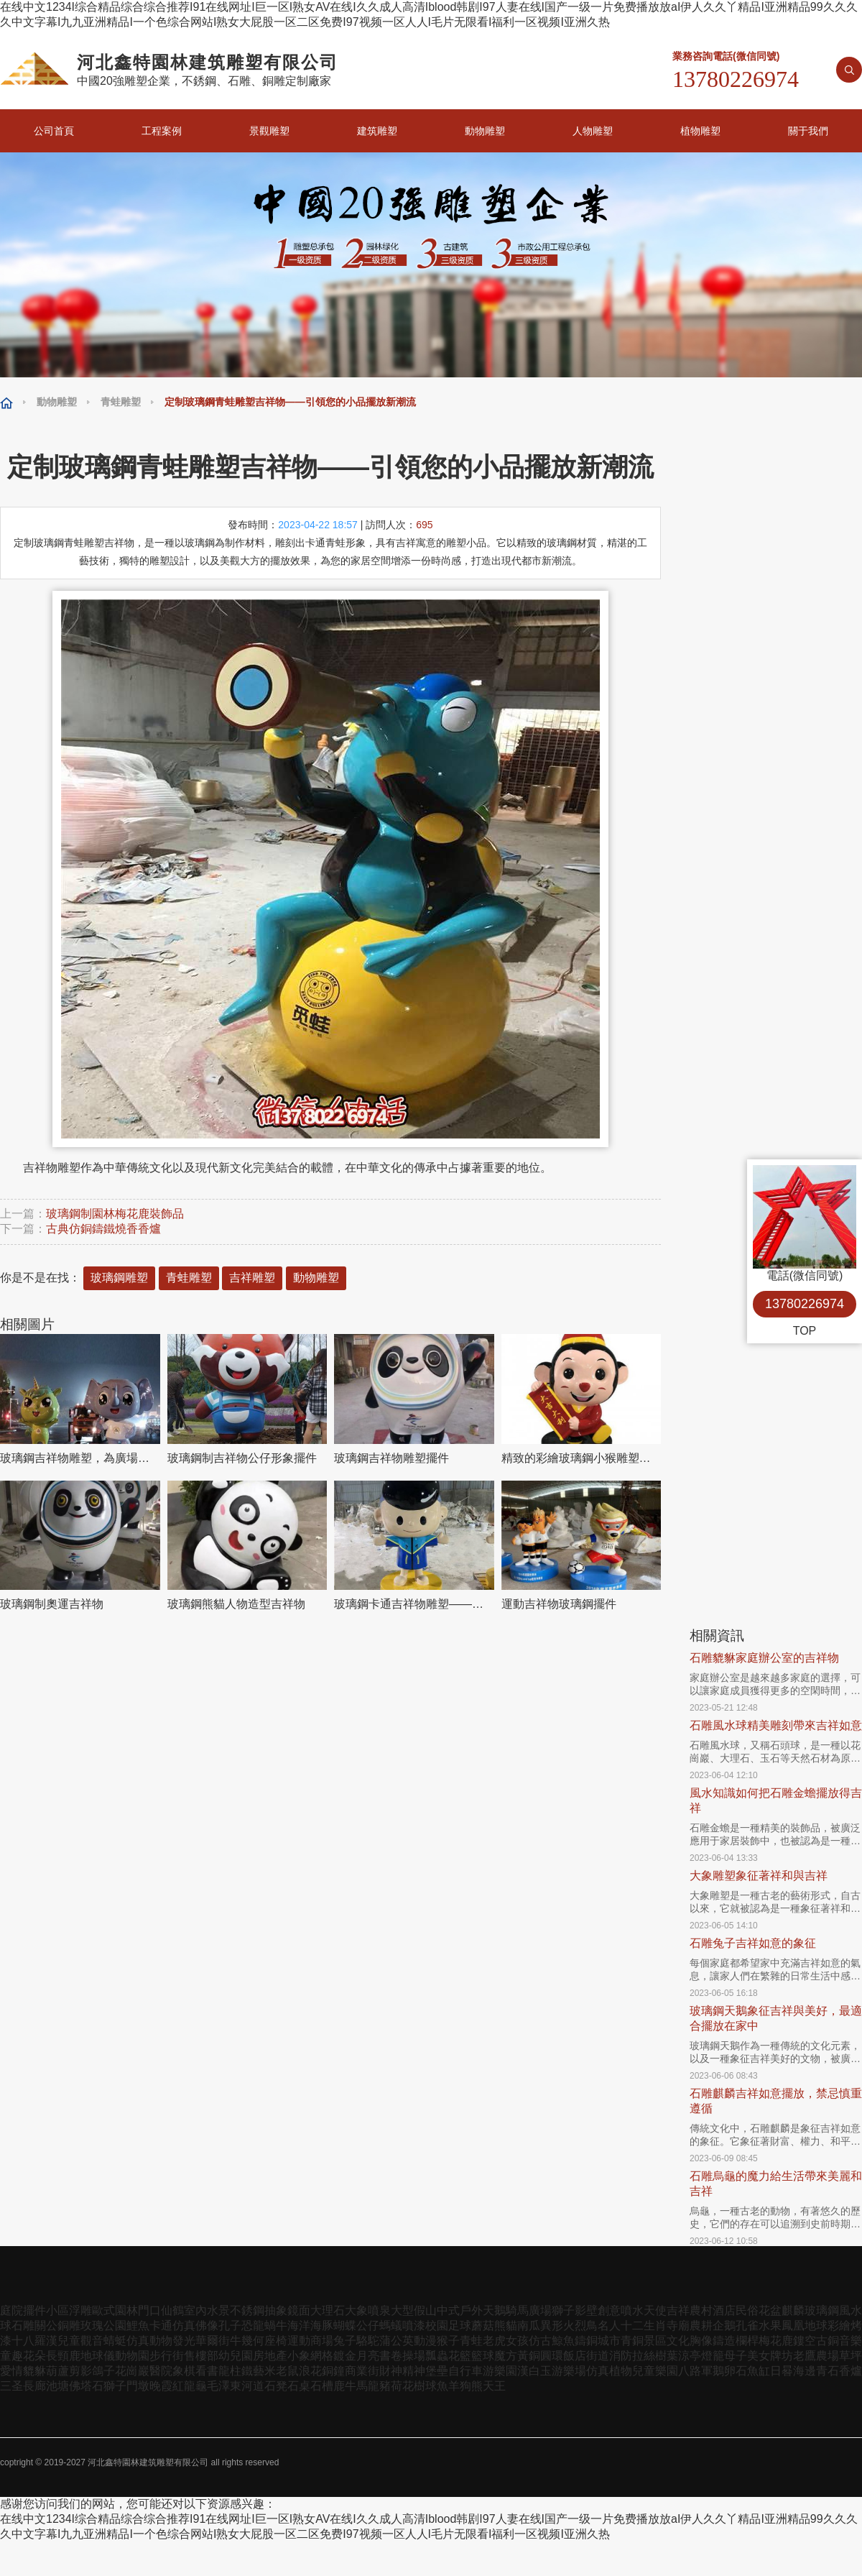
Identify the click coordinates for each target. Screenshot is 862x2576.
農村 (701, 2310)
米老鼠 (281, 2371)
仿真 (183, 2325)
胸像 (701, 2340)
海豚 (321, 2325)
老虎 (494, 2340)
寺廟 (678, 2325)
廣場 (540, 2310)
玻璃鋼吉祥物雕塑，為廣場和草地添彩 (80, 1458)
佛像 (206, 2325)
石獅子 (109, 2386)
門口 (149, 2310)
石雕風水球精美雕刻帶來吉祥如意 (776, 1725)
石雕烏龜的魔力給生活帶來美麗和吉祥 (776, 2183)
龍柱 (229, 2371)
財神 (390, 2371)
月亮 (367, 2356)
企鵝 (724, 2325)
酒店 (724, 2310)
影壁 (586, 2310)
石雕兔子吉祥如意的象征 (753, 1943)
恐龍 (252, 2325)
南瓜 (528, 2325)
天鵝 (494, 2310)
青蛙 (471, 2340)
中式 (448, 2310)
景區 (655, 2340)
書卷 (390, 2356)
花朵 (34, 2356)
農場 (827, 2356)
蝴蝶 (344, 2325)
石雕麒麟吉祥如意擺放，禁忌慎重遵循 (776, 2101)
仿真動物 (149, 2340)
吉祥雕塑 (252, 1277)
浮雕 (80, 2310)
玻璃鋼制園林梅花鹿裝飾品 (115, 1214)
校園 (436, 2325)
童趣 (11, 2356)
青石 (827, 2371)
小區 (57, 2310)
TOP (805, 1331)
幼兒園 (235, 2356)
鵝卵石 (730, 2371)
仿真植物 (609, 2371)
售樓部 (201, 2356)
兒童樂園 (655, 2371)
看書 (206, 2371)
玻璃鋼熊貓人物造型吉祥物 (236, 1604)
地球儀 (97, 2356)
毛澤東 (224, 2386)
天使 (655, 2310)
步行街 (166, 2356)
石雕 (22, 2325)
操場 (413, 2356)
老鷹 (804, 2356)
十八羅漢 (34, 2340)
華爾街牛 (218, 2340)
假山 (425, 2310)
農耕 (701, 2325)
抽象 (275, 2310)
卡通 (160, 2325)
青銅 (632, 2340)
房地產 (270, 2356)
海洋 (298, 2325)
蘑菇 (482, 2325)
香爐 (850, 2371)
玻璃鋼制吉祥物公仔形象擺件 (242, 1458)
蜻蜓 (114, 2340)
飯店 (574, 2356)
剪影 (80, 2371)
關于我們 (808, 131)
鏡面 (298, 2310)
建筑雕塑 (377, 131)
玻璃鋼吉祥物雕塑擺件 (391, 1458)
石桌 (298, 2386)
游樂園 (500, 2371)
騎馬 (517, 2310)
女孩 (517, 2340)
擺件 (34, 2310)
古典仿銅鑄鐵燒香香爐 (103, 1229)
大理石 (327, 2310)
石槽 (321, 2386)
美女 (758, 2356)
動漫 (425, 2340)
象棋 (183, 2371)
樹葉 (666, 2356)
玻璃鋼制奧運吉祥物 (51, 1604)
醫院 (160, 2371)
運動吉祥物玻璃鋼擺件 (558, 1604)
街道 (597, 2356)
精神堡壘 (425, 2371)
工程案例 (162, 131)
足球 (459, 2325)
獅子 (563, 2310)
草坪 (850, 2356)
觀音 (91, 2340)
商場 (321, 2340)
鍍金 (344, 2356)
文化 (678, 2340)
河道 (252, 2386)
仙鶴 (172, 2310)
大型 (402, 2310)
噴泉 (379, 2310)
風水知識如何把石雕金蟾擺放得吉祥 (776, 1800)
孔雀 (747, 2325)
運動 (298, 2340)
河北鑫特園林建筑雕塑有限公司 (148, 2462)
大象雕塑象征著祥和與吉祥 (759, 1875)
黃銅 (528, 2356)
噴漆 (413, 2325)
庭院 (11, 2310)
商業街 (362, 2371)
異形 (551, 2325)
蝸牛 (275, 2325)
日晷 (781, 2371)
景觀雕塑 (269, 131)
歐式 (103, 2310)
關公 (45, 2325)
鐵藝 (252, 2371)
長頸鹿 (63, 2356)
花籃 (459, 2356)
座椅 (275, 2340)
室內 (195, 2310)
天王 (494, 2386)
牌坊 (781, 2356)
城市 (609, 2340)
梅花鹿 (776, 2340)
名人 (609, 2325)
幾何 (252, 2340)
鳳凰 (793, 2325)
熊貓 (505, 2325)
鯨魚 (563, 2340)
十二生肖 (644, 2325)
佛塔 (80, 2386)
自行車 (465, 2371)
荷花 (402, 2386)
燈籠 (712, 2356)
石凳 (275, 2386)
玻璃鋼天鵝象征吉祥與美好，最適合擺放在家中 (776, 2018)
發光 (183, 2340)
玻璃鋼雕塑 (119, 1277)
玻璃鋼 (822, 2310)
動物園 (132, 2356)
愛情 (11, 2371)
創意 (609, 2310)
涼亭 (689, 2356)
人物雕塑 (593, 131)
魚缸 (758, 2371)
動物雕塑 (485, 131)
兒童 (68, 2340)
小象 (298, 2356)
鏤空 (804, 2340)
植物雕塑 (700, 131)
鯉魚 (137, 2325)
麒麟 (793, 2310)
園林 (126, 2310)
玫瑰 (91, 2325)
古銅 (827, 2340)
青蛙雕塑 (121, 402)
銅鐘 (333, 2371)
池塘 (57, 2386)
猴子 (448, 2340)
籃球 (482, 2356)
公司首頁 (54, 131)
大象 (356, 2310)
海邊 (804, 2371)
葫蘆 (57, 2371)
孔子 (229, 2325)
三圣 (11, 2386)
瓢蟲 (436, 2356)
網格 (321, 2356)
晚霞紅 (166, 2386)
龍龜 (195, 2386)
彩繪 (839, 2325)
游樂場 (569, 2371)
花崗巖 (132, 2371)
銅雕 (68, 2325)
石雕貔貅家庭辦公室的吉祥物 (764, 1658)
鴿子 (103, 2371)
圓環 (551, 2356)
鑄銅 (586, 2340)
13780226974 (804, 1304)
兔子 (344, 2340)
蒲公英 (396, 2340)
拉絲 (643, 2356)
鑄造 (724, 2340)
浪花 (310, 2371)
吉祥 (678, 2310)
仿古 (540, 2340)
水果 (770, 2325)
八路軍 (695, 2371)
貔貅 (34, 2371)
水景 (218, 2310)
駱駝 (367, 2340)
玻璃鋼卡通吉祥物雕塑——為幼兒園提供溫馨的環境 (414, 1604)
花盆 (770, 2310)
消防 (620, 2356)
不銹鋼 (247, 2310)
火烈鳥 (580, 2325)
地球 (816, 2325)
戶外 (471, 2310)
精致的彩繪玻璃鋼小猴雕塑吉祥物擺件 (581, 1458)
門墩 (137, 2386)
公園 (114, 2325)
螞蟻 (390, 2325)
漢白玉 (534, 2371)
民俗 (747, 2310)
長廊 (34, 2386)
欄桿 (747, 2340)
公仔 (367, 2325)
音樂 (850, 2340)
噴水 (632, 2310)
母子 (735, 2356)
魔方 (505, 2356)
